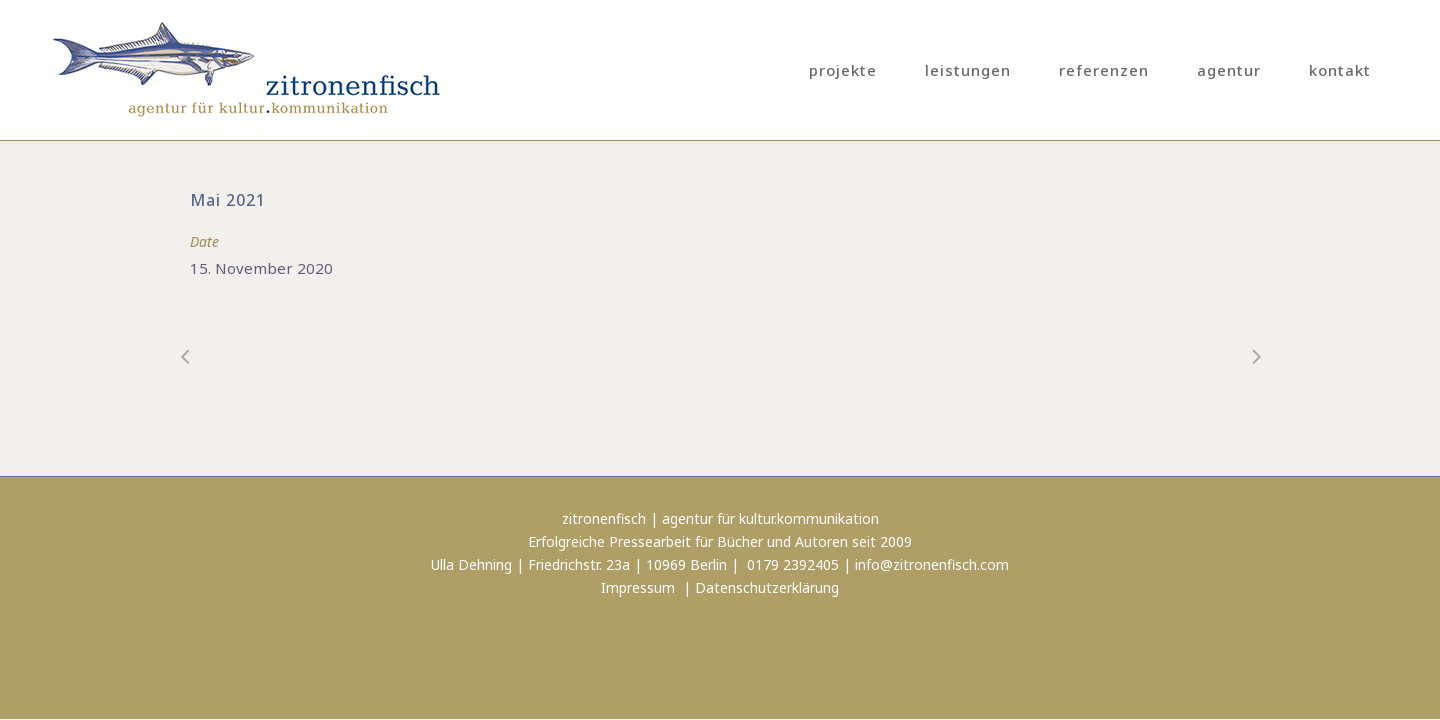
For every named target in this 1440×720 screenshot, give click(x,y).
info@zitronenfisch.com (932, 564)
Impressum (638, 587)
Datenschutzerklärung (767, 587)
